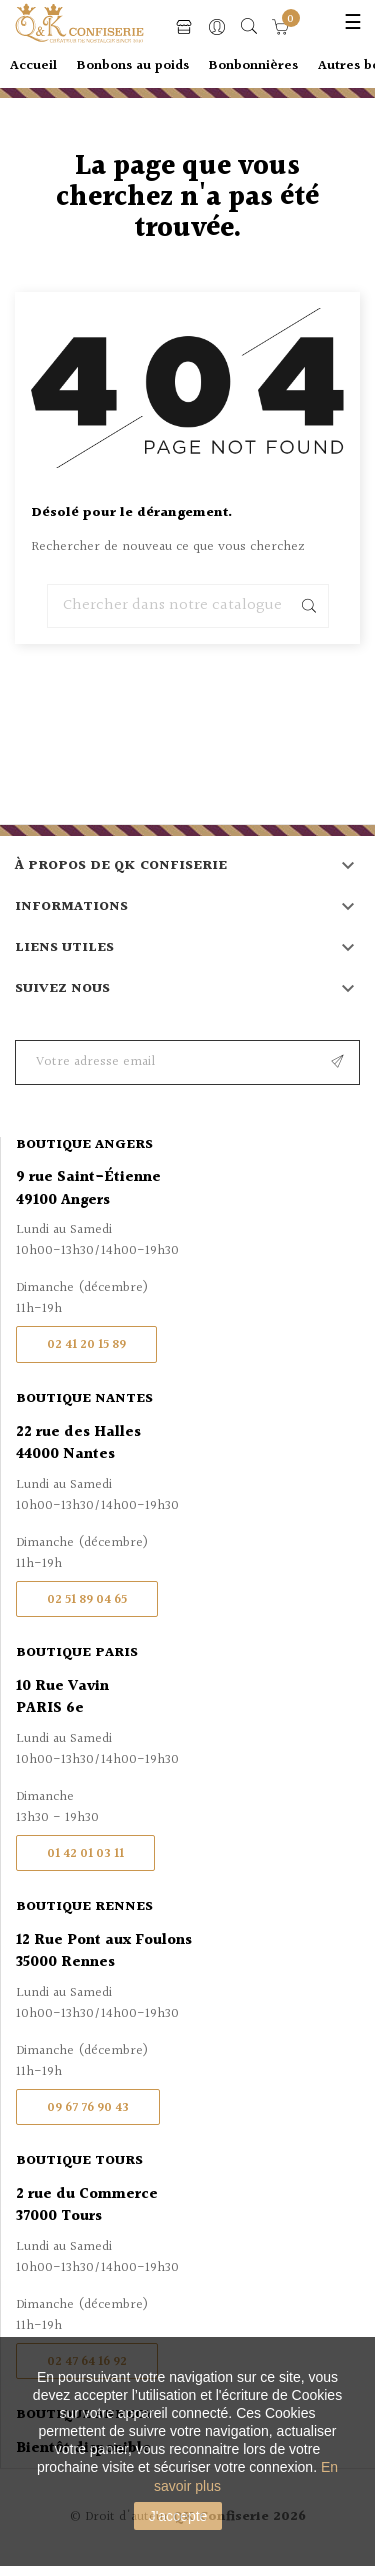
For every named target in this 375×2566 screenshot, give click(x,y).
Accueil (33, 66)
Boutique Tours (79, 2161)
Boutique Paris (77, 1653)
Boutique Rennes (84, 1907)
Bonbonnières (253, 66)
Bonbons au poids (133, 66)
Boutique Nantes (84, 1399)
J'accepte (178, 2516)
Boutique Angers (84, 1145)
